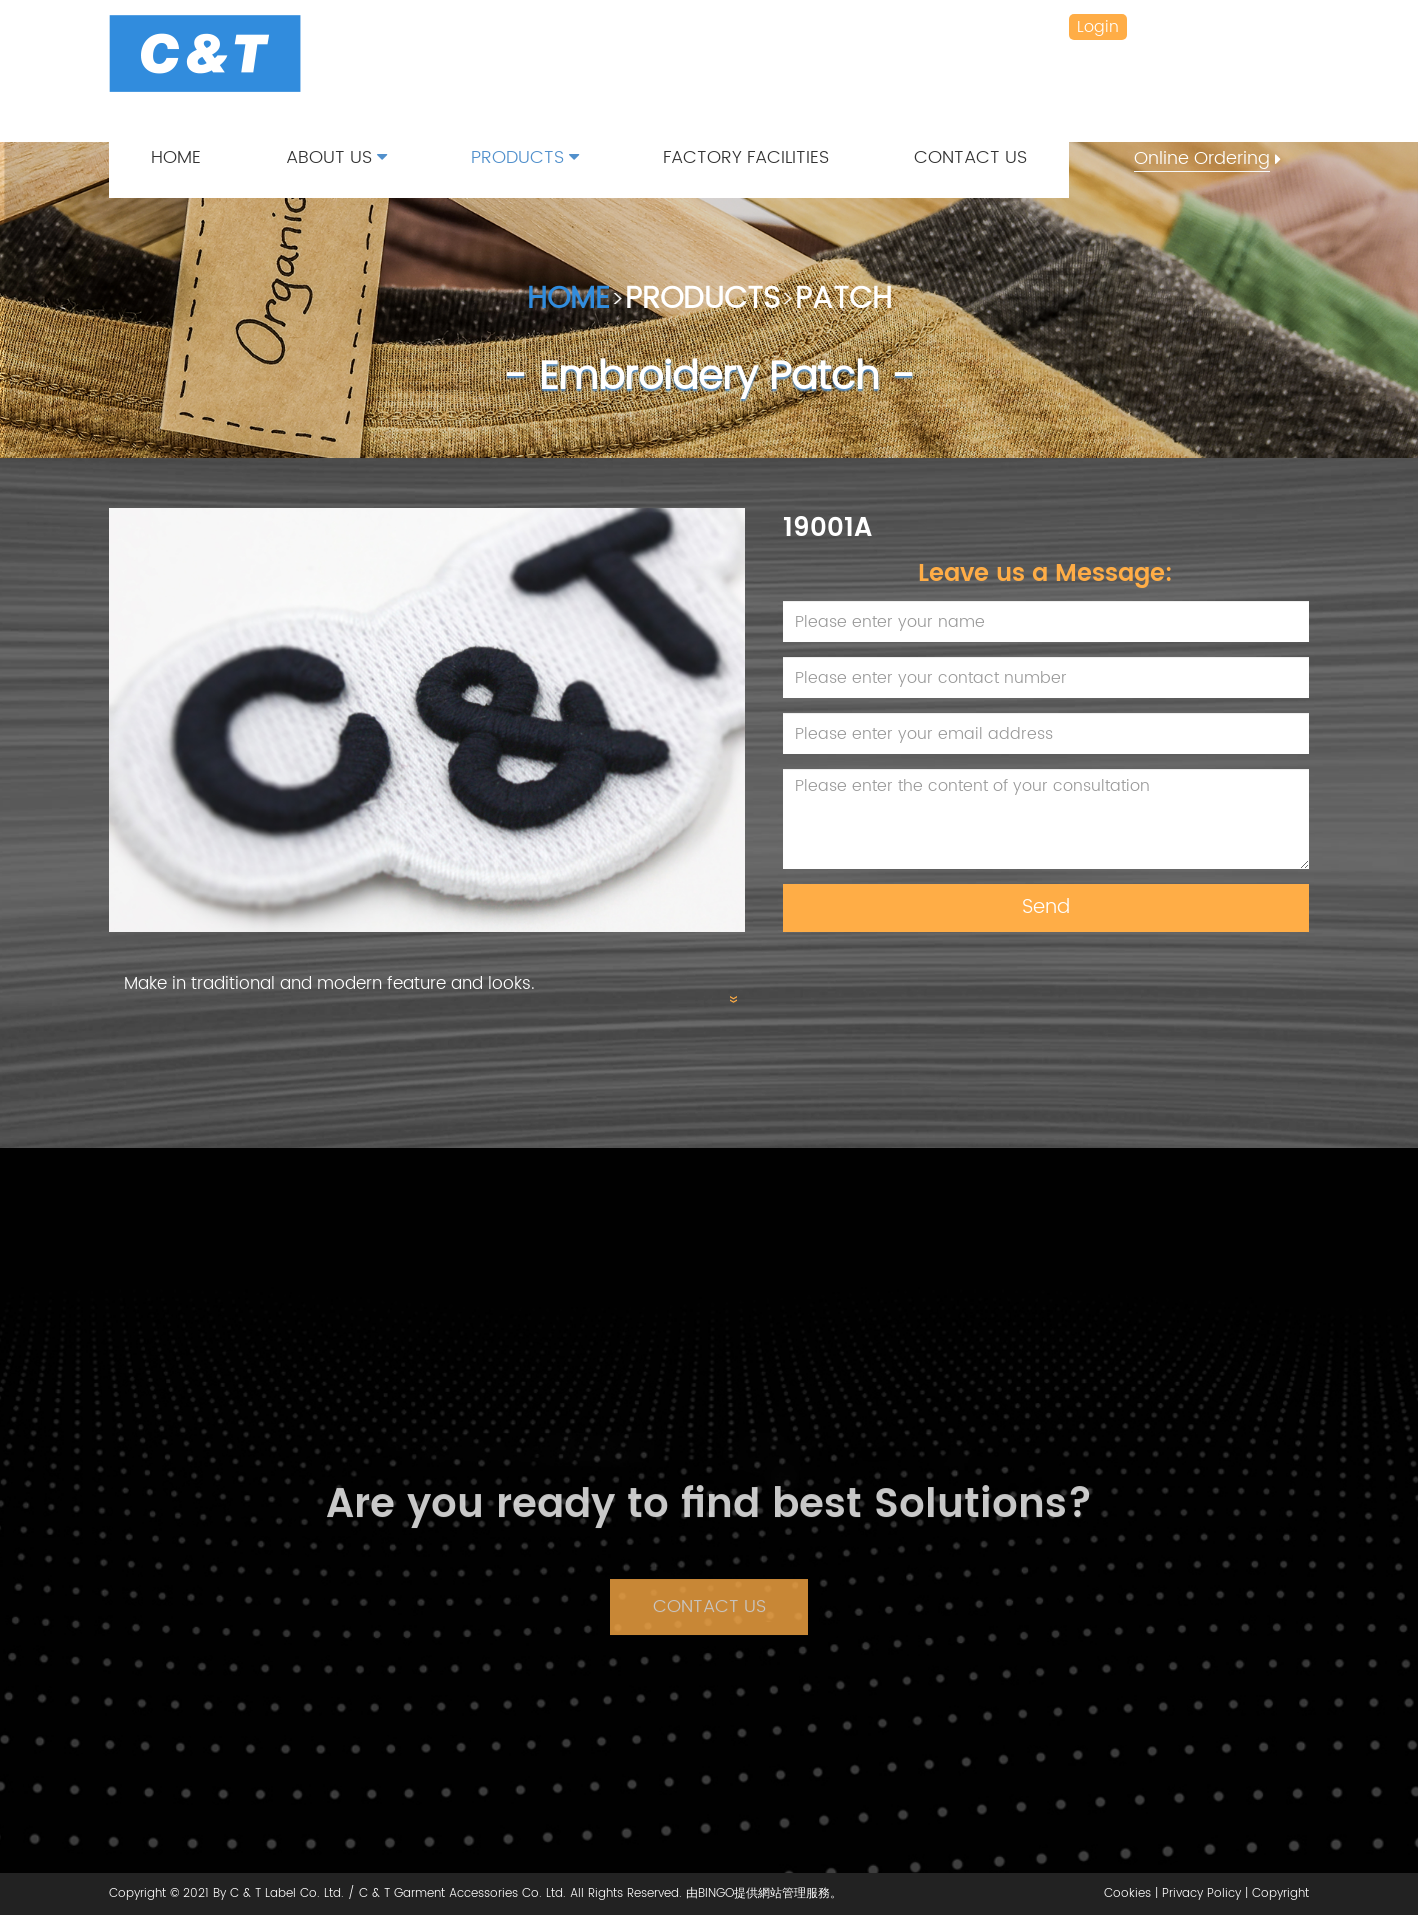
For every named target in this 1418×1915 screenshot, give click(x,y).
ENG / (1247, 27)
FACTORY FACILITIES (746, 158)
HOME (176, 158)
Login (1098, 27)
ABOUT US (336, 158)
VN (1293, 27)
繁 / (1154, 27)
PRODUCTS (525, 158)
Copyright (1280, 1893)
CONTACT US (970, 158)
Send (1046, 907)
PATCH (843, 300)
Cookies (1127, 1893)
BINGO (716, 1893)
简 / (1197, 27)
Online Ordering (1202, 159)
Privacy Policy (1201, 1893)
